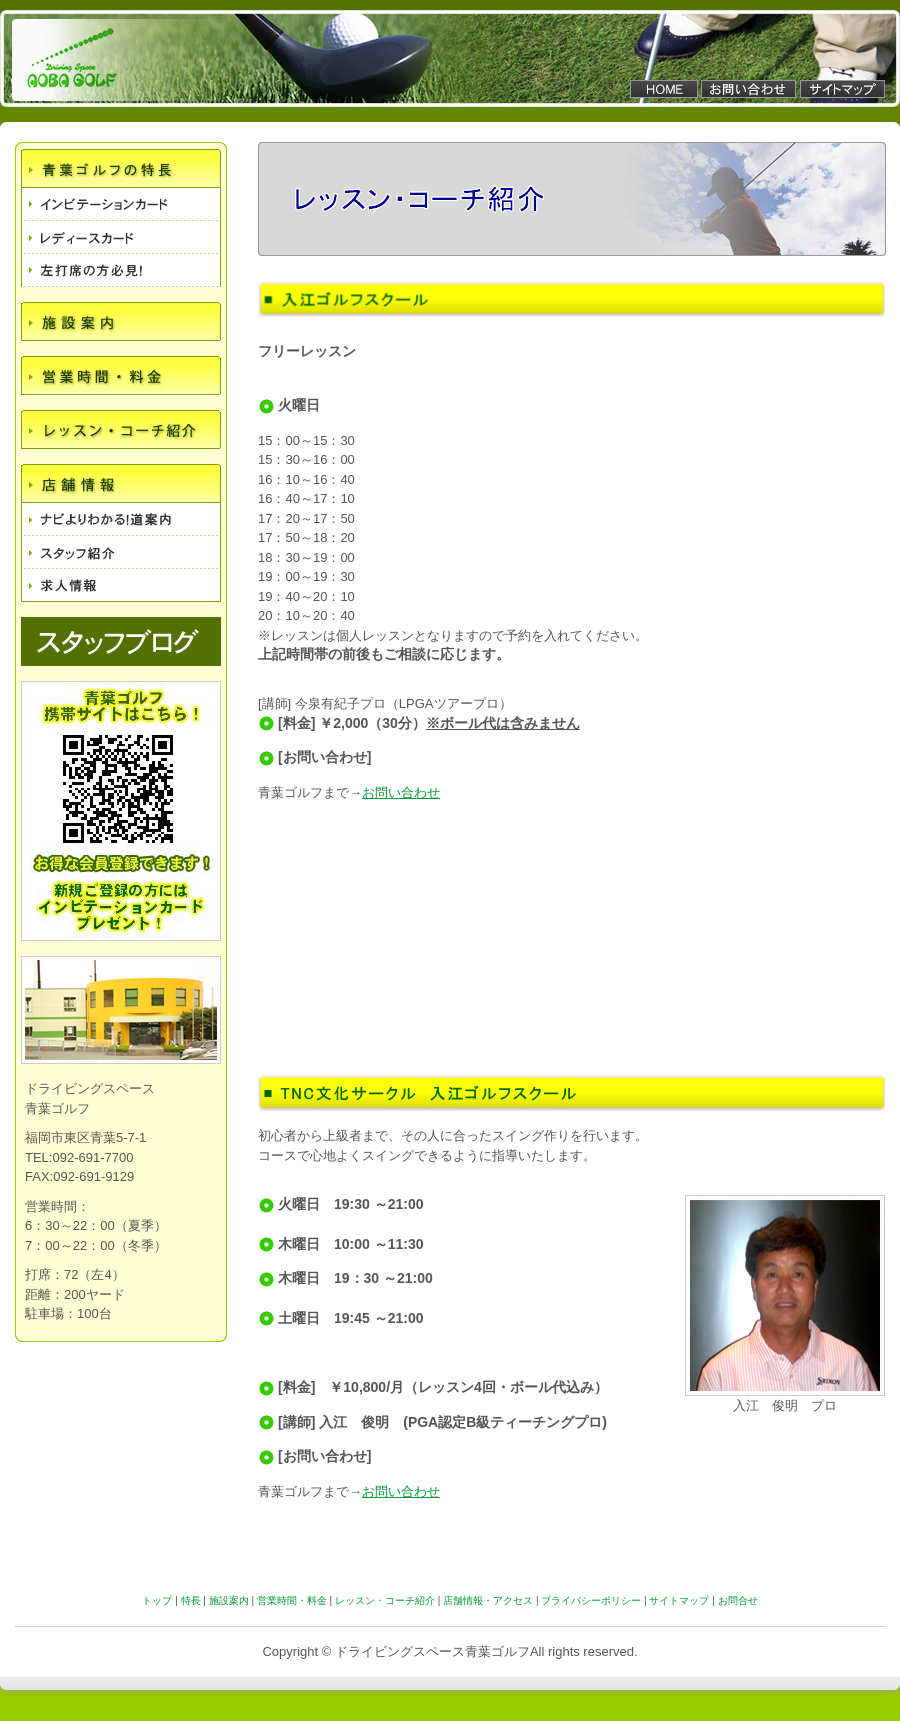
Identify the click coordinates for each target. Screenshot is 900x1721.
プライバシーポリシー (591, 1600)
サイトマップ (679, 1600)
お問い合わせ (401, 792)
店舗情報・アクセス (488, 1600)
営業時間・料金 (292, 1600)
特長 (191, 1600)
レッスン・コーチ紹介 (385, 1600)
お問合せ (738, 1600)
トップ (157, 1600)
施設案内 (229, 1600)
